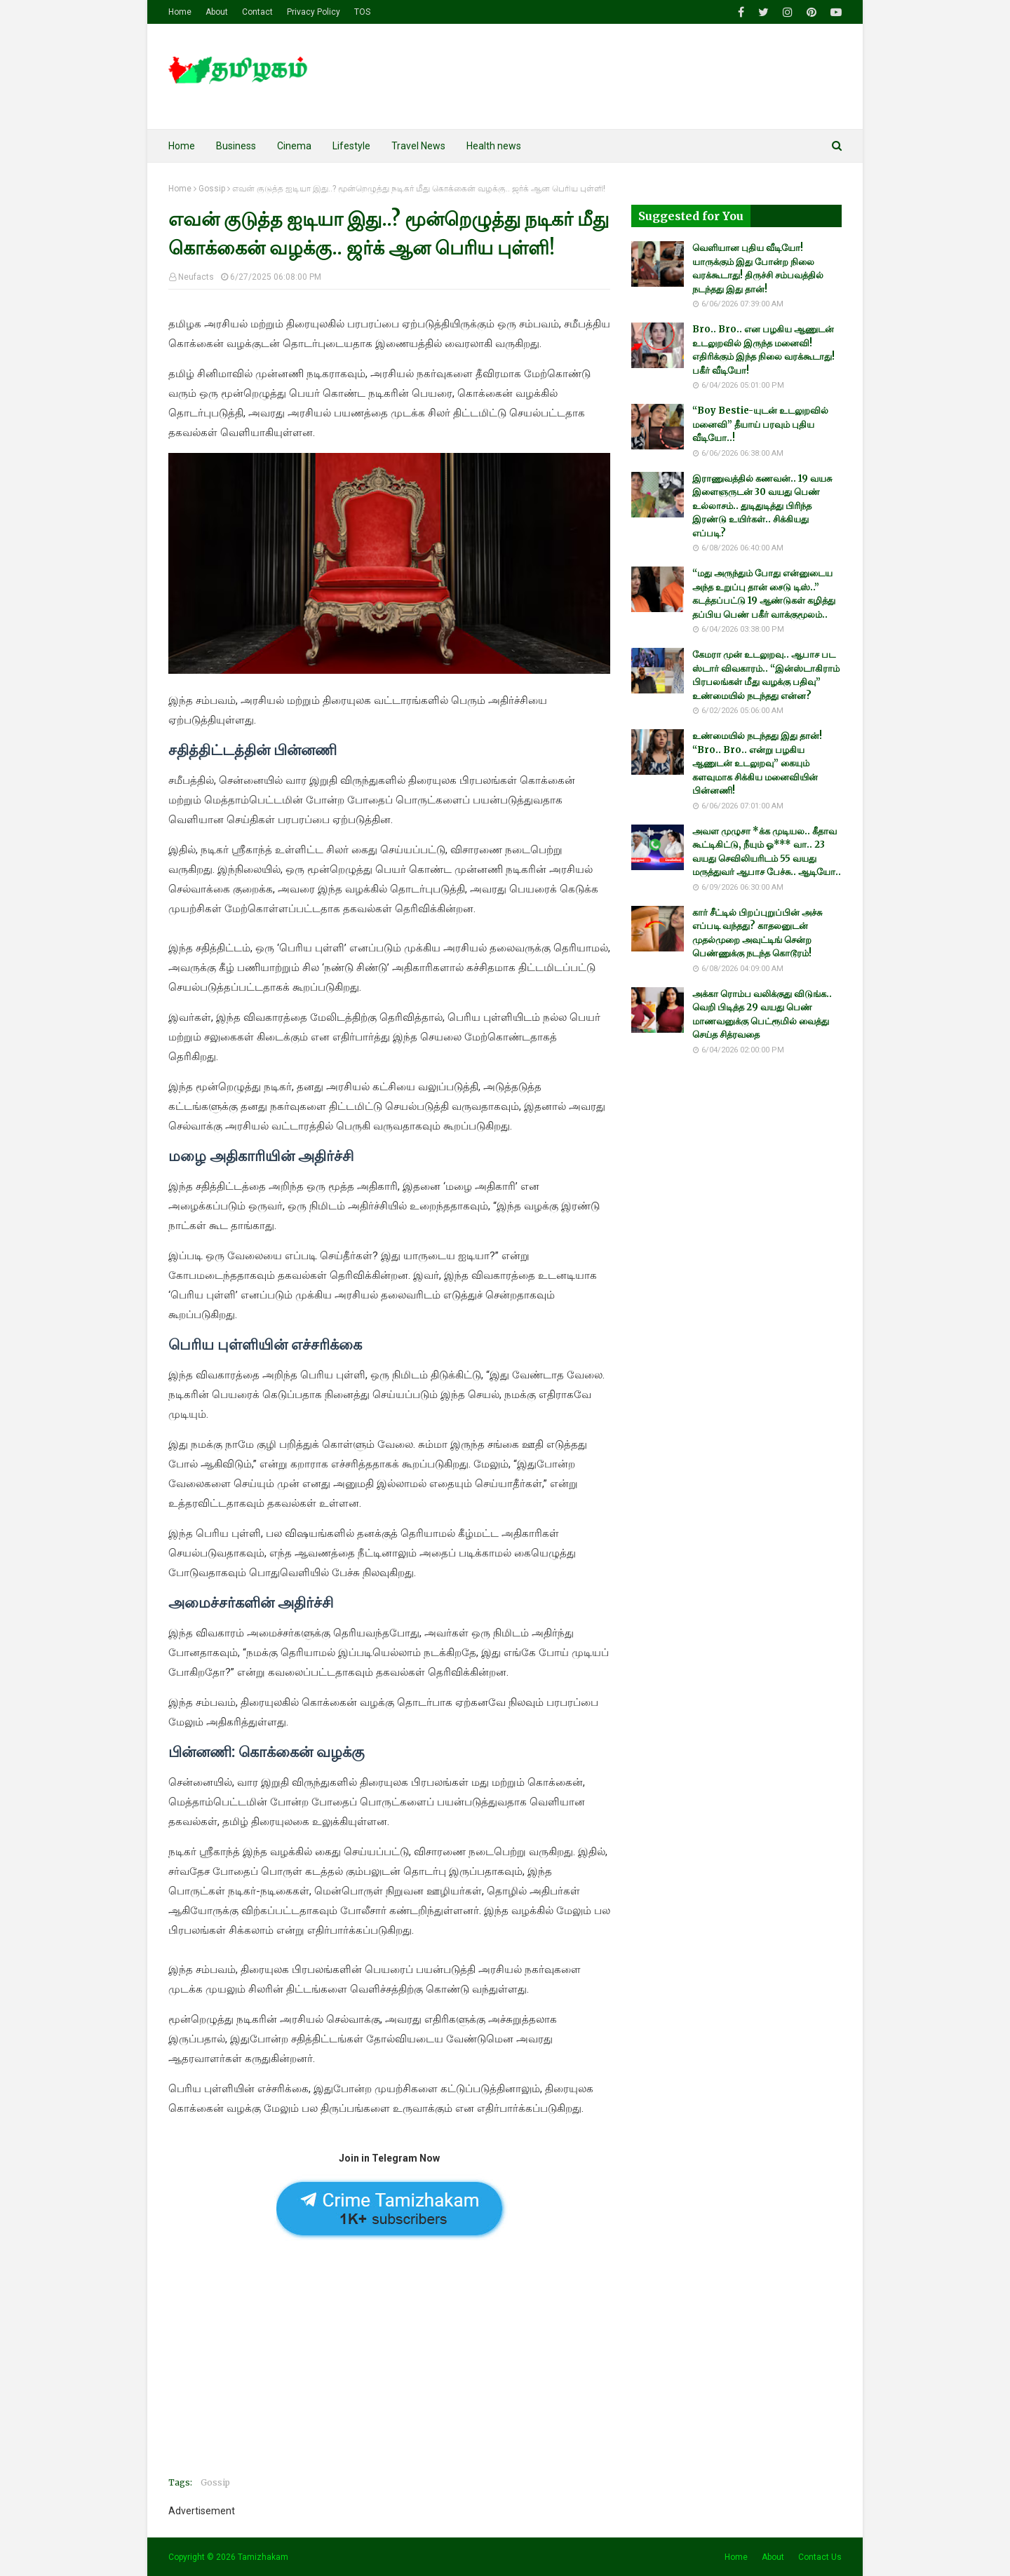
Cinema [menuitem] (294, 145)
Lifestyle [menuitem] (351, 145)
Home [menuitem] (181, 145)
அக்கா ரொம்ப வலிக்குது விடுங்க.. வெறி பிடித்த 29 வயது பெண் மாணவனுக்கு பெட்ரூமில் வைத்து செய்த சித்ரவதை (762, 1014)
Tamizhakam (263, 2557)
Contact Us (820, 2557)
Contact (257, 12)
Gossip (211, 189)
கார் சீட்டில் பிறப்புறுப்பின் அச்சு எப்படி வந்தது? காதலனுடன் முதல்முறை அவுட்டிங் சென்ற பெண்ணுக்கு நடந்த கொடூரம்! (757, 933)
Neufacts (196, 277)
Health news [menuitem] (493, 145)
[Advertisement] (389, 2368)
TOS (362, 12)
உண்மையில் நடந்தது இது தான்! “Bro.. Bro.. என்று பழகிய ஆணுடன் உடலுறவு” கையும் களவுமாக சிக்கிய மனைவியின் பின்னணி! (757, 763)
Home (179, 12)
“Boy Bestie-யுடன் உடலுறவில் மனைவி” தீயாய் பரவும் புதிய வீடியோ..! (760, 424)
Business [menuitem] (236, 145)
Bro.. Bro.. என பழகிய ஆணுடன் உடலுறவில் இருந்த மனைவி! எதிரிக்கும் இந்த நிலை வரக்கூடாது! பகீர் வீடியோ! (763, 350)
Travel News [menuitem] (418, 145)
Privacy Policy (313, 12)
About (217, 12)
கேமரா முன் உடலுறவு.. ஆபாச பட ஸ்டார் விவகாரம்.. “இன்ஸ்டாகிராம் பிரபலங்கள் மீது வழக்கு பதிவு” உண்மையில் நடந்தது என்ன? (766, 675)
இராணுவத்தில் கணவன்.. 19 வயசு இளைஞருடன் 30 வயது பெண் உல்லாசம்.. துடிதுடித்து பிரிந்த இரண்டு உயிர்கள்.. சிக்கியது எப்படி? (762, 506)
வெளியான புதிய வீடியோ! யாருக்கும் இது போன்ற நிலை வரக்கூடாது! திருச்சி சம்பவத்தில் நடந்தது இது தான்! (757, 268)
